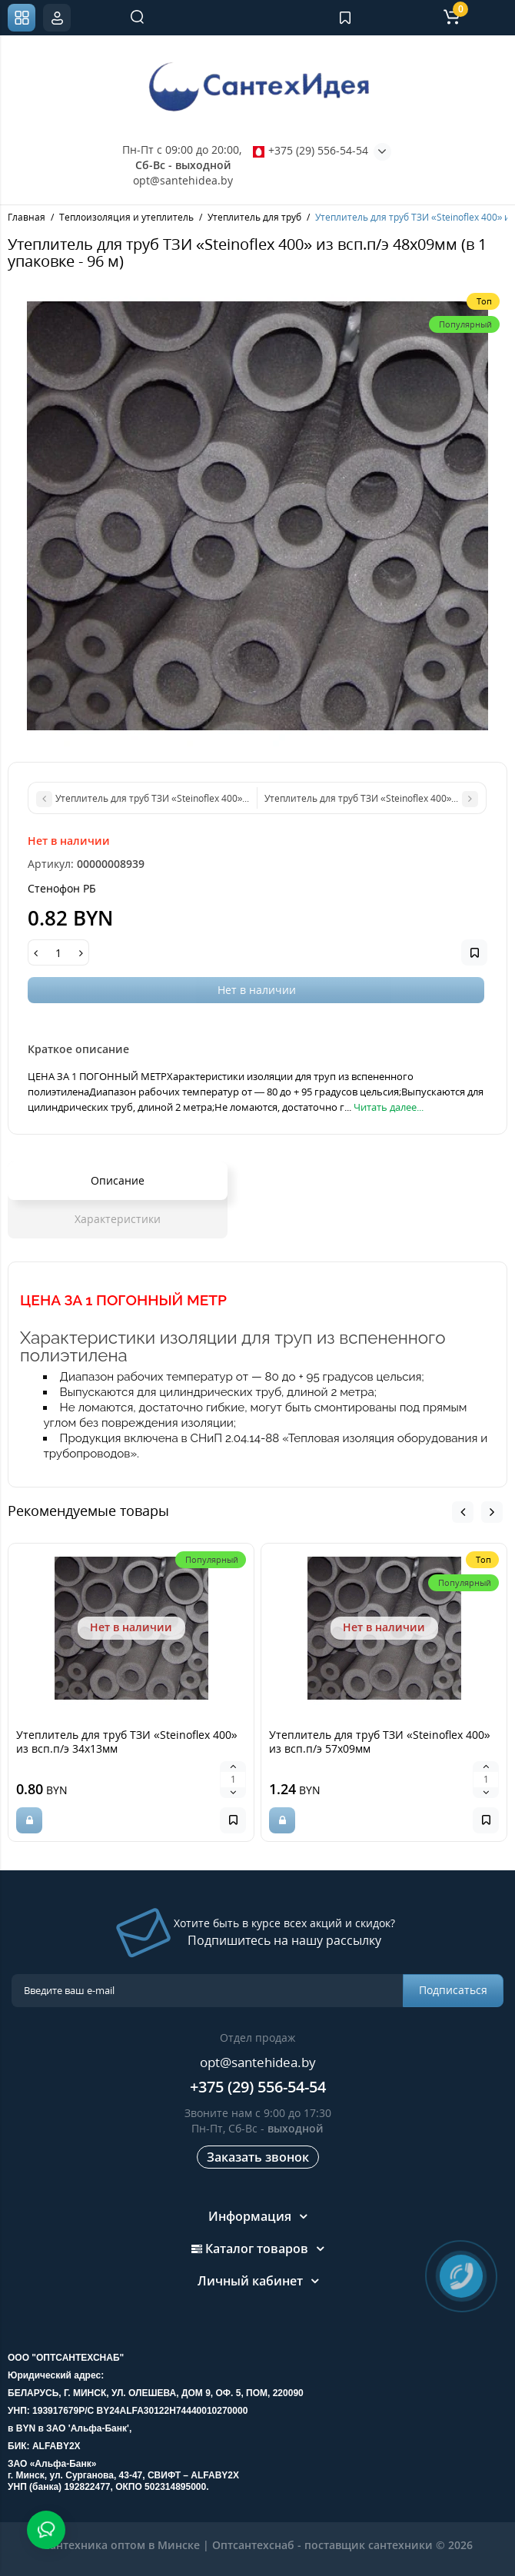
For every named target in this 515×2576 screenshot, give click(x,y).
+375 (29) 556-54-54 (310, 150)
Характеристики (118, 1219)
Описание (118, 1180)
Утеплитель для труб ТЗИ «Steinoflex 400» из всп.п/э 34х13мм (127, 1741)
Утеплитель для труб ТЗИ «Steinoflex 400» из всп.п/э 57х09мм (379, 1741)
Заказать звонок (258, 2157)
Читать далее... (389, 1107)
